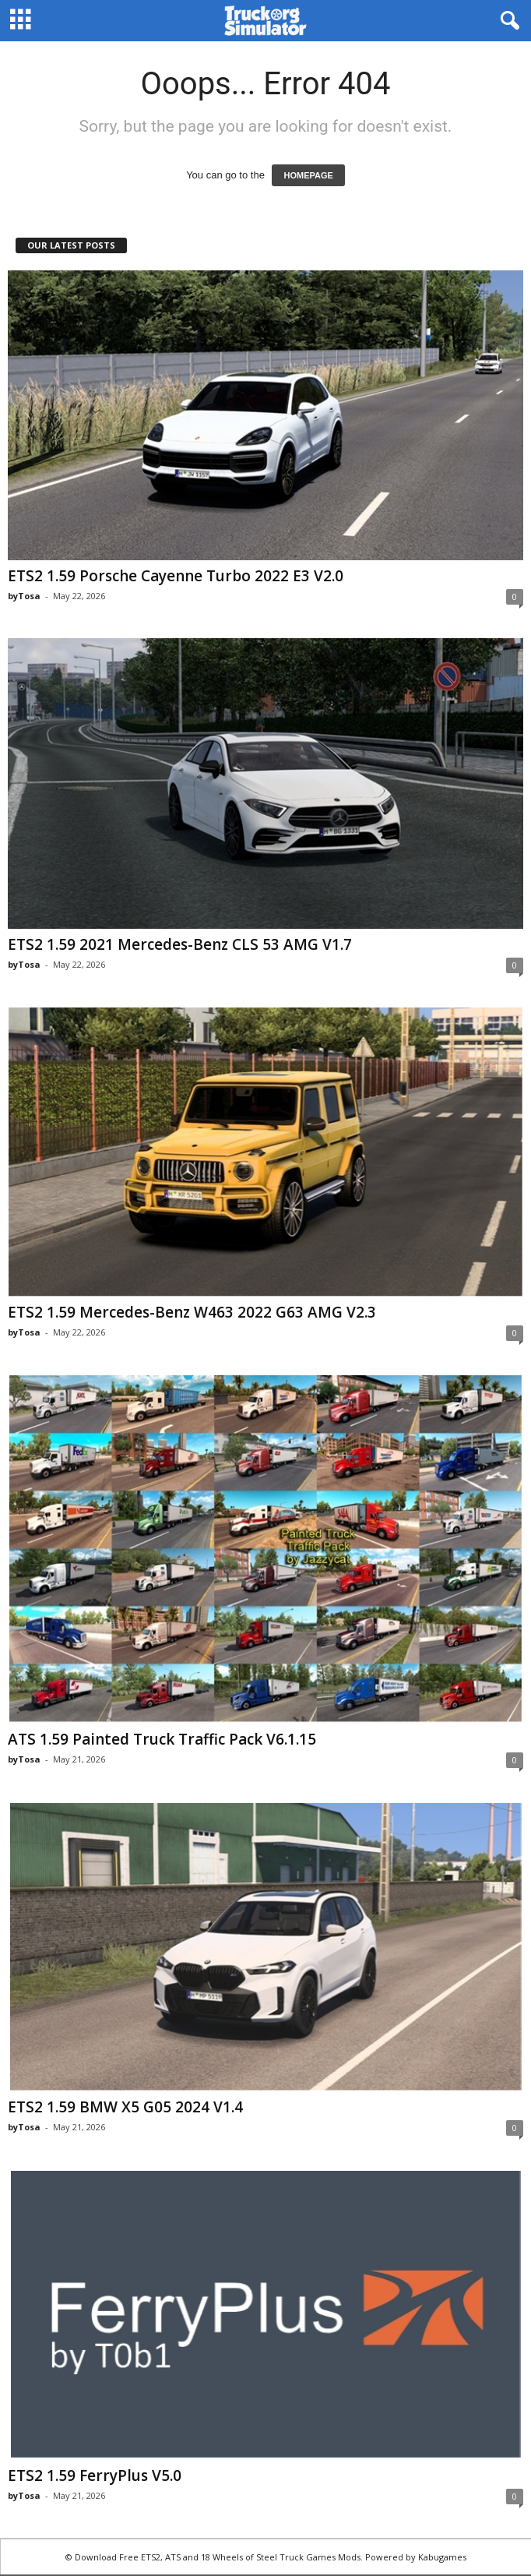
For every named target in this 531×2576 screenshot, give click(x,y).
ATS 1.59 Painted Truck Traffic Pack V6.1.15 (162, 1739)
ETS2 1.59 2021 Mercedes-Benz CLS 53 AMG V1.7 (180, 944)
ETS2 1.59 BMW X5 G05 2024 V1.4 (125, 2107)
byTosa (24, 596)
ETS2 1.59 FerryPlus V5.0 (94, 2475)
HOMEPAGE (307, 175)
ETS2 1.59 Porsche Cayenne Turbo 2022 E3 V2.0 (175, 576)
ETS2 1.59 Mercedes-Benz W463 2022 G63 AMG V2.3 (192, 1312)
